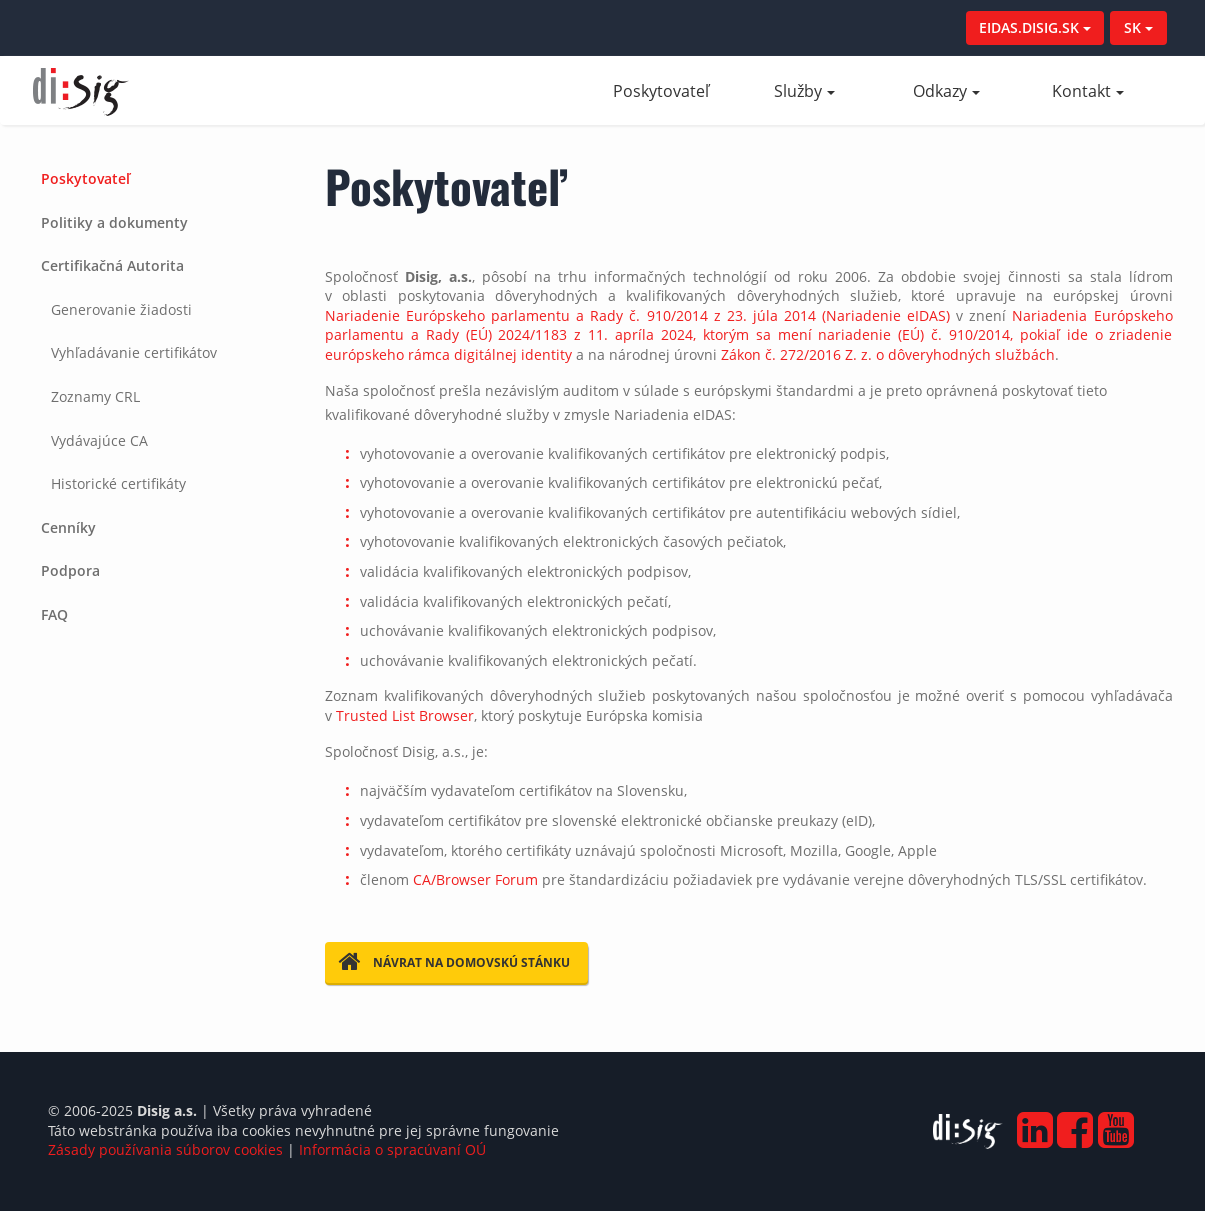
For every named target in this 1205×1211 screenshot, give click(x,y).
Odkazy (946, 91)
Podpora (70, 570)
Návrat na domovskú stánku (454, 962)
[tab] (164, 179)
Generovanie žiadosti (121, 309)
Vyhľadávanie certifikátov (134, 352)
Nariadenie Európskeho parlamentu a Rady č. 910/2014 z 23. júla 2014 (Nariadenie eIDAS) (637, 315)
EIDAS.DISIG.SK (1035, 27)
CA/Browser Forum (475, 879)
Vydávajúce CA (99, 440)
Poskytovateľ (672, 91)
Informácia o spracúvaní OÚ (392, 1149)
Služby (804, 91)
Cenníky (68, 527)
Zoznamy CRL (95, 396)
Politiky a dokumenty (114, 222)
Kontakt (1088, 91)
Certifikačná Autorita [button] (112, 265)
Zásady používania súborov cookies (165, 1149)
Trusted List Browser (405, 715)
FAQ (54, 614)
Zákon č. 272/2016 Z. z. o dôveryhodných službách (888, 354)
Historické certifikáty (118, 483)
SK (1138, 27)
